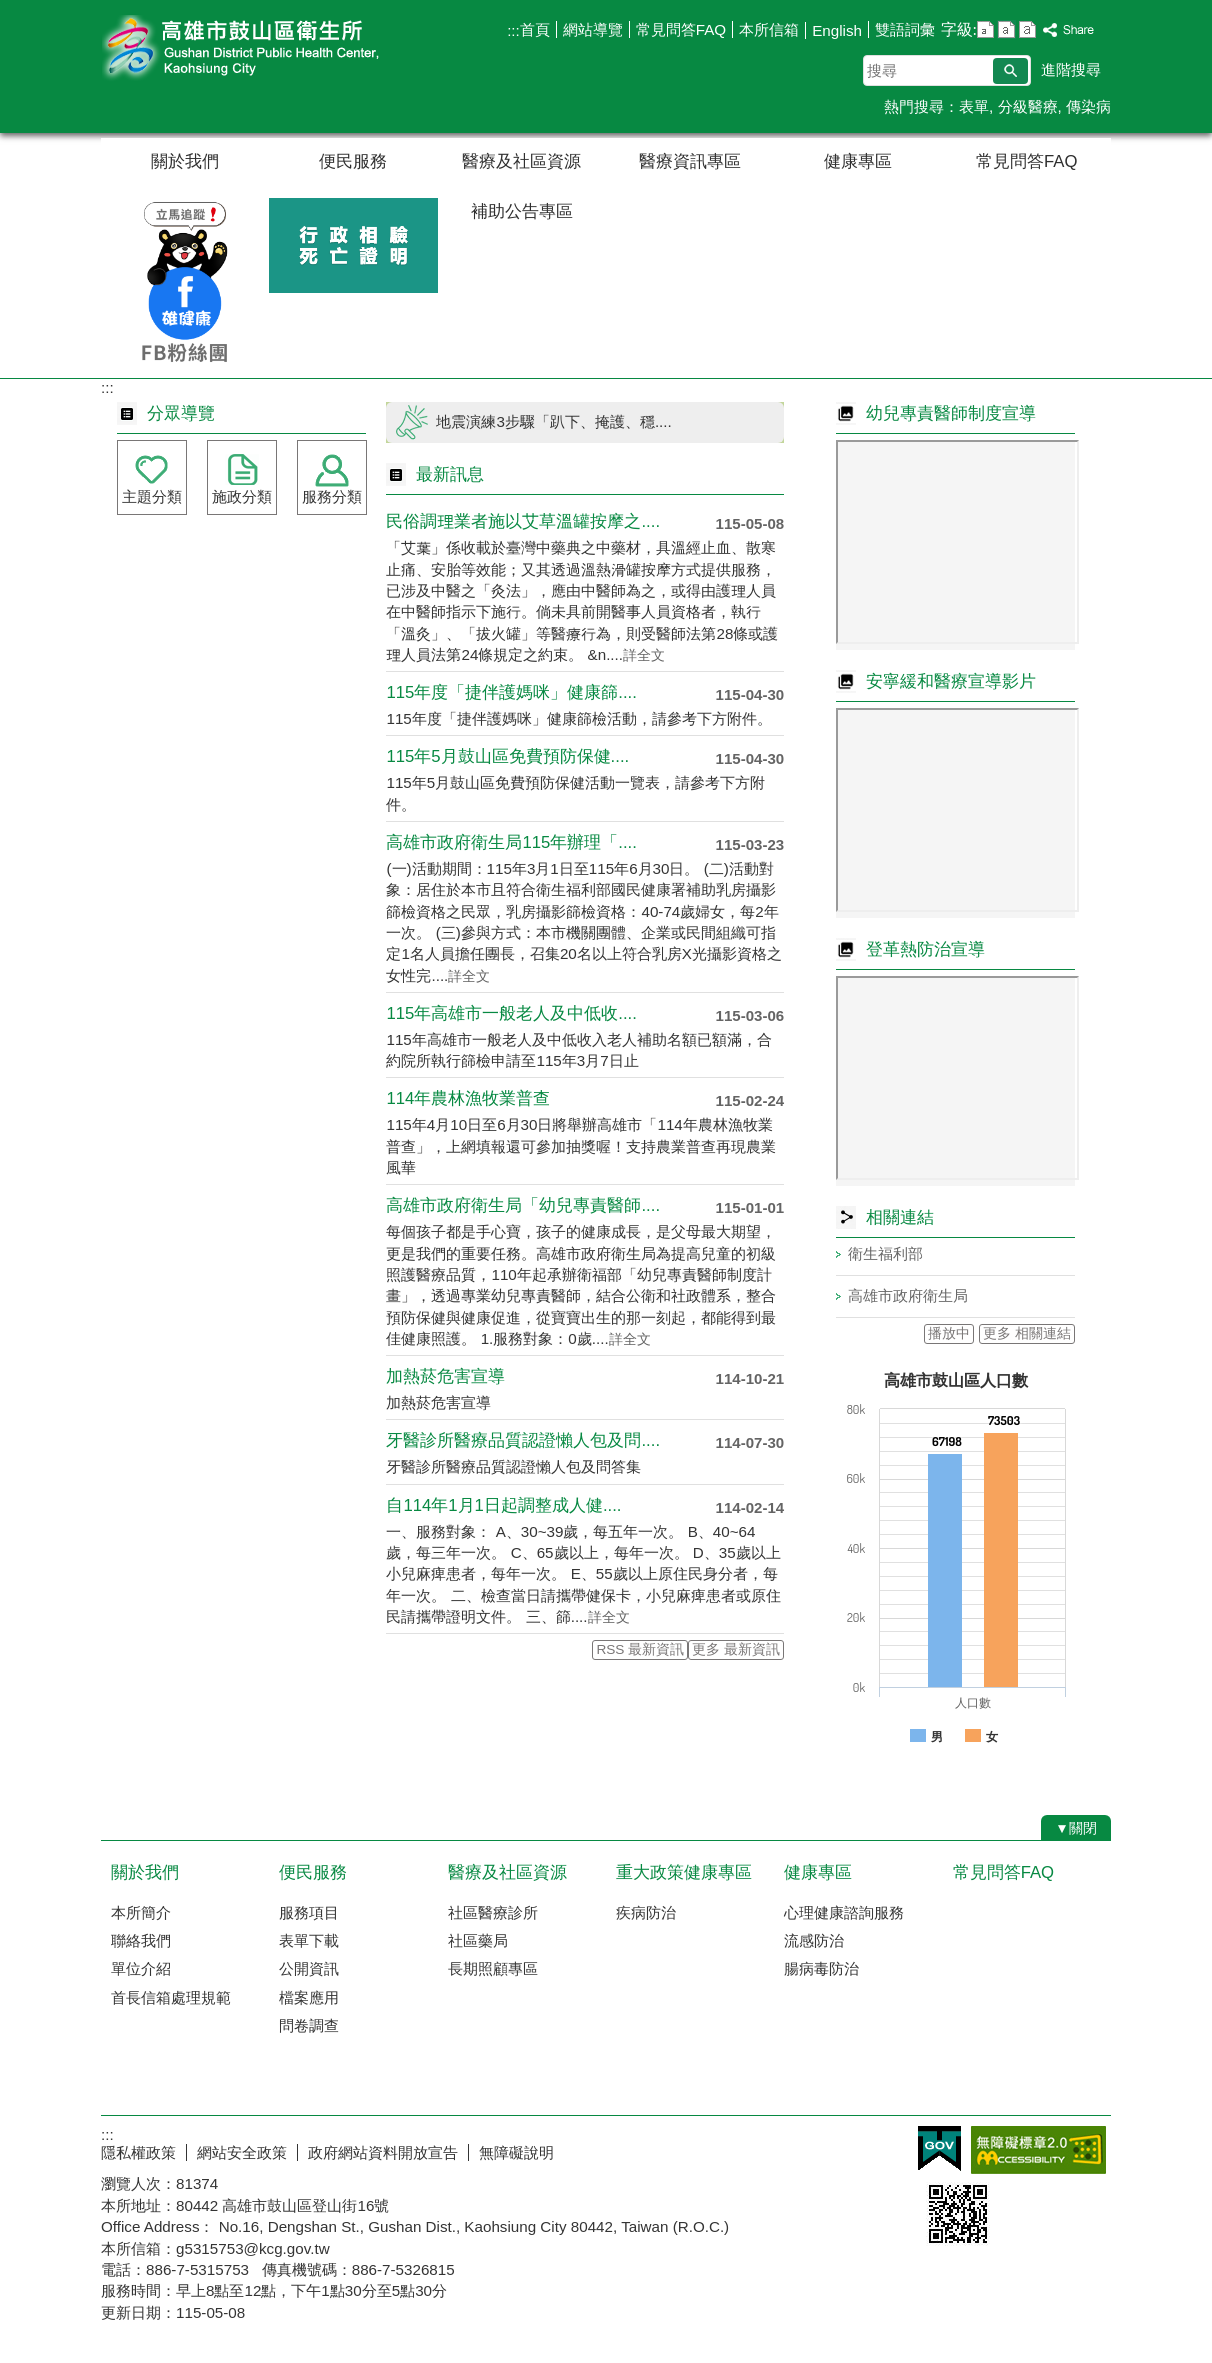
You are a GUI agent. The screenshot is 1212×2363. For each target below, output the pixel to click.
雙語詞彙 (905, 29)
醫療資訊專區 (690, 161)
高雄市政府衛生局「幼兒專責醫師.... (523, 1205)
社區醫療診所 (493, 1912)
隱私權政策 (138, 2152)
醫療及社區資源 (521, 161)
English (837, 30)
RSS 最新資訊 (640, 1649)
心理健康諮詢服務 (844, 1912)
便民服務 (353, 161)
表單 (974, 106)
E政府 (939, 2148)
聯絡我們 (141, 1940)
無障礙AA (1038, 2150)
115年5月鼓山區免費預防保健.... (507, 756)
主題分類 (152, 496)
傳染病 (1088, 106)
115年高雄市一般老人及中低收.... (511, 1013)
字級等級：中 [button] (1006, 29)
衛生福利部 (885, 1253)
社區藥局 (478, 1940)
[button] (1010, 71)
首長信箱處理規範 (171, 1997)
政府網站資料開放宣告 (383, 2152)
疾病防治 (646, 1912)
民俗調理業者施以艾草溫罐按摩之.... (523, 521)
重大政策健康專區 (684, 1872)
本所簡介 (141, 1912)
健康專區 (858, 161)
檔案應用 (309, 1997)
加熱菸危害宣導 (445, 1376)
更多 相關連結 (1027, 1333)
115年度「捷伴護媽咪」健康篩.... (511, 692)
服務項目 (309, 1912)
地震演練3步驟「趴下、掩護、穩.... (553, 421)
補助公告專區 (522, 211)
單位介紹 (141, 1968)
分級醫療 (1028, 106)
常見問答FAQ (681, 29)
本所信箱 (769, 29)
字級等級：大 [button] (1027, 29)
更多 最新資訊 (736, 1649)
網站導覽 (593, 29)
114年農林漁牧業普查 (468, 1098)
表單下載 (309, 1940)
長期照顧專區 (493, 1968)
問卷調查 (309, 2025)
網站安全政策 (242, 2152)
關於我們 (185, 161)
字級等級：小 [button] (985, 29)
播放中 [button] (949, 1333)
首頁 (535, 29)
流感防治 (814, 1940)
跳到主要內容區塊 (10, 10)
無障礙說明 (516, 2152)
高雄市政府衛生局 (908, 1295)
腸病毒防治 (821, 1968)
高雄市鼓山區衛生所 (270, 48)
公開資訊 (309, 1968)
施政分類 (242, 496)
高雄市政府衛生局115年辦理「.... (511, 842)
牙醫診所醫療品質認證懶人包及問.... (523, 1440)
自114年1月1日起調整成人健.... (503, 1505)
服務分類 (332, 496)
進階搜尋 (1071, 69)
